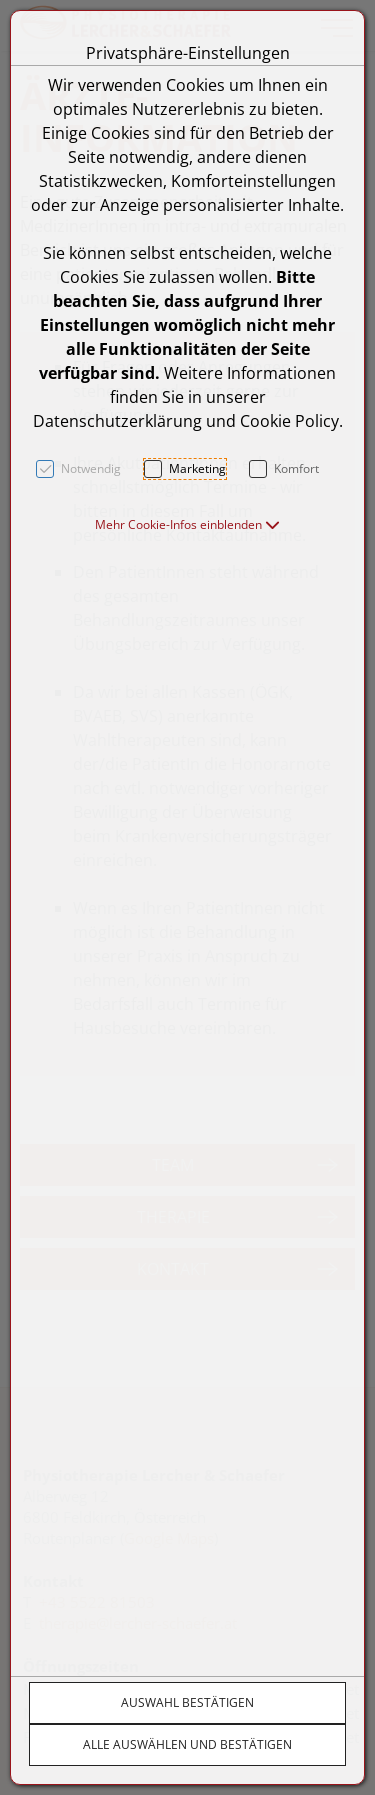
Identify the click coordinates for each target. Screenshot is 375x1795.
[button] (187, 524)
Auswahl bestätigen (187, 1702)
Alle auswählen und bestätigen (187, 1744)
